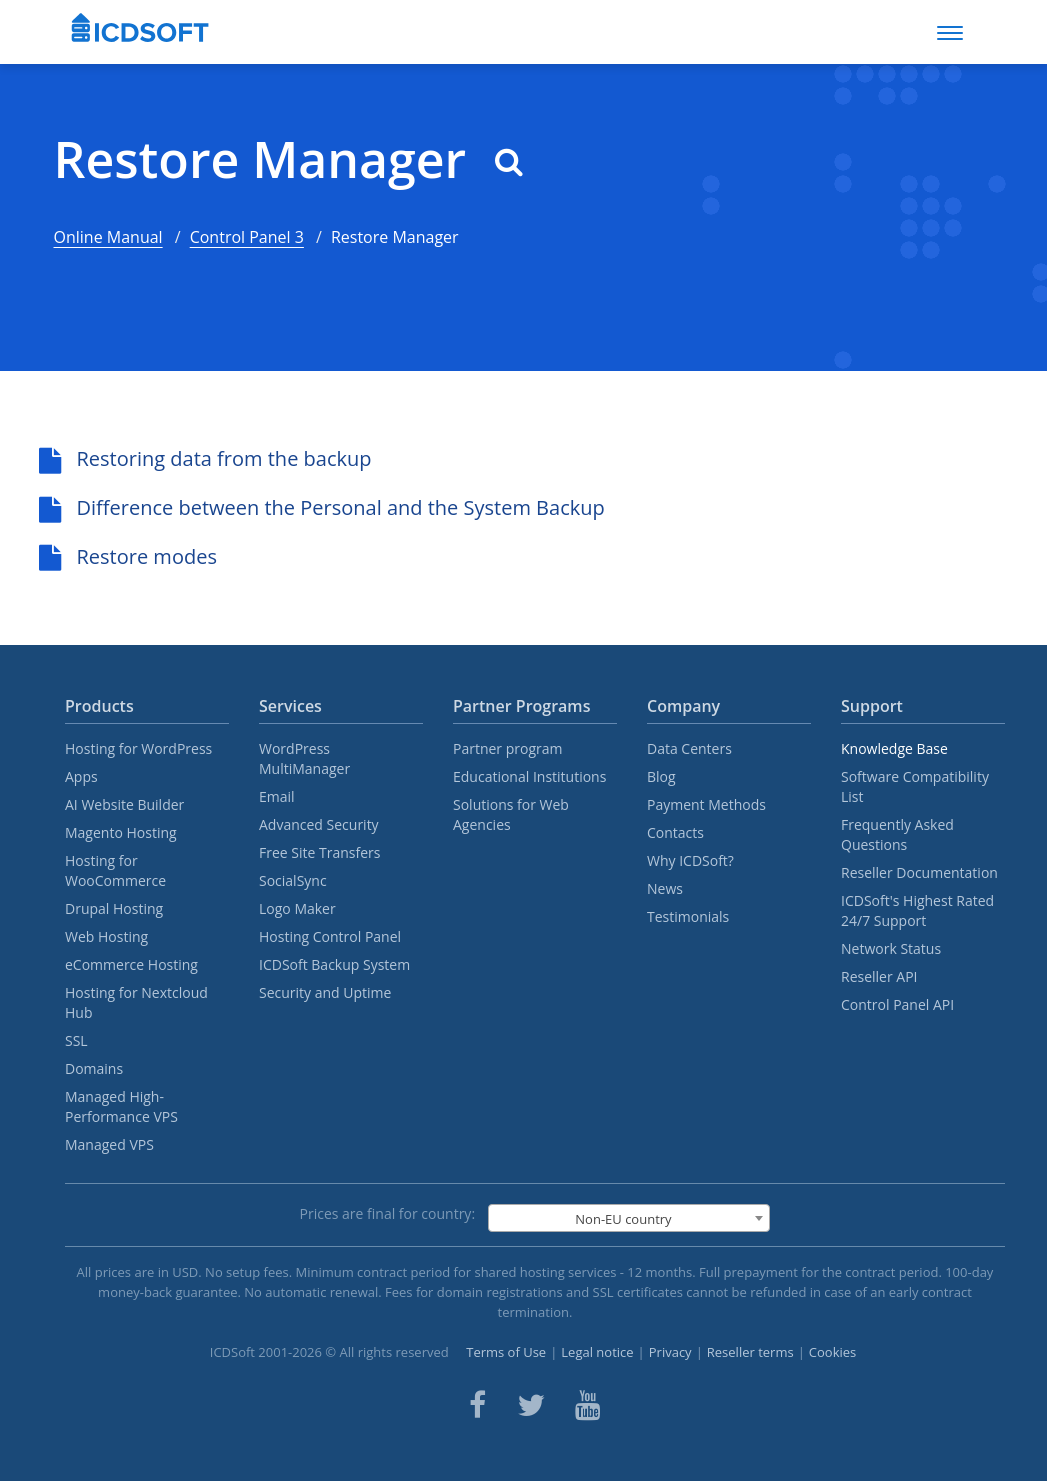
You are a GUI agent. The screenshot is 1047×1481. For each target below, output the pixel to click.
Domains (94, 1068)
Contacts (675, 832)
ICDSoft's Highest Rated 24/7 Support (917, 910)
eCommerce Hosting (131, 964)
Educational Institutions (529, 776)
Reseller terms (750, 1352)
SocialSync (293, 880)
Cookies (832, 1352)
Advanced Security (319, 824)
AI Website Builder (124, 804)
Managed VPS (109, 1144)
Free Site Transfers (319, 852)
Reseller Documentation (919, 872)
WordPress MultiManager (304, 758)
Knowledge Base (894, 748)
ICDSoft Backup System (334, 964)
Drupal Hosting (114, 908)
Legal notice (597, 1352)
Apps (81, 776)
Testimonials (688, 916)
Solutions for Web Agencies (511, 814)
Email (277, 796)
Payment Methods (706, 804)
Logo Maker (297, 908)
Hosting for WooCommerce (115, 870)
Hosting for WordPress (138, 748)
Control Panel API (897, 1004)
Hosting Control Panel (330, 936)
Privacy (670, 1352)
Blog (661, 776)
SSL (76, 1040)
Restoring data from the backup (205, 458)
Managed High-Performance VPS (121, 1106)
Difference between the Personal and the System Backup (322, 507)
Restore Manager (289, 159)
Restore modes (128, 556)
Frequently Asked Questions (897, 834)
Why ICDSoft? (690, 860)
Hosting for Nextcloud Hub (136, 1002)
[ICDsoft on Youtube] (588, 1405)
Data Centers (689, 748)
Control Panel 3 (247, 237)
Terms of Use (506, 1352)
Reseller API (879, 976)
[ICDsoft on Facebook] (477, 1405)
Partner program (508, 748)
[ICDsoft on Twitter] (531, 1405)
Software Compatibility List (915, 786)
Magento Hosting (121, 832)
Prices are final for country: (388, 1213)
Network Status (891, 948)
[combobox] (629, 1218)
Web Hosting (106, 936)
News (665, 888)
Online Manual (108, 237)
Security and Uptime (325, 992)
